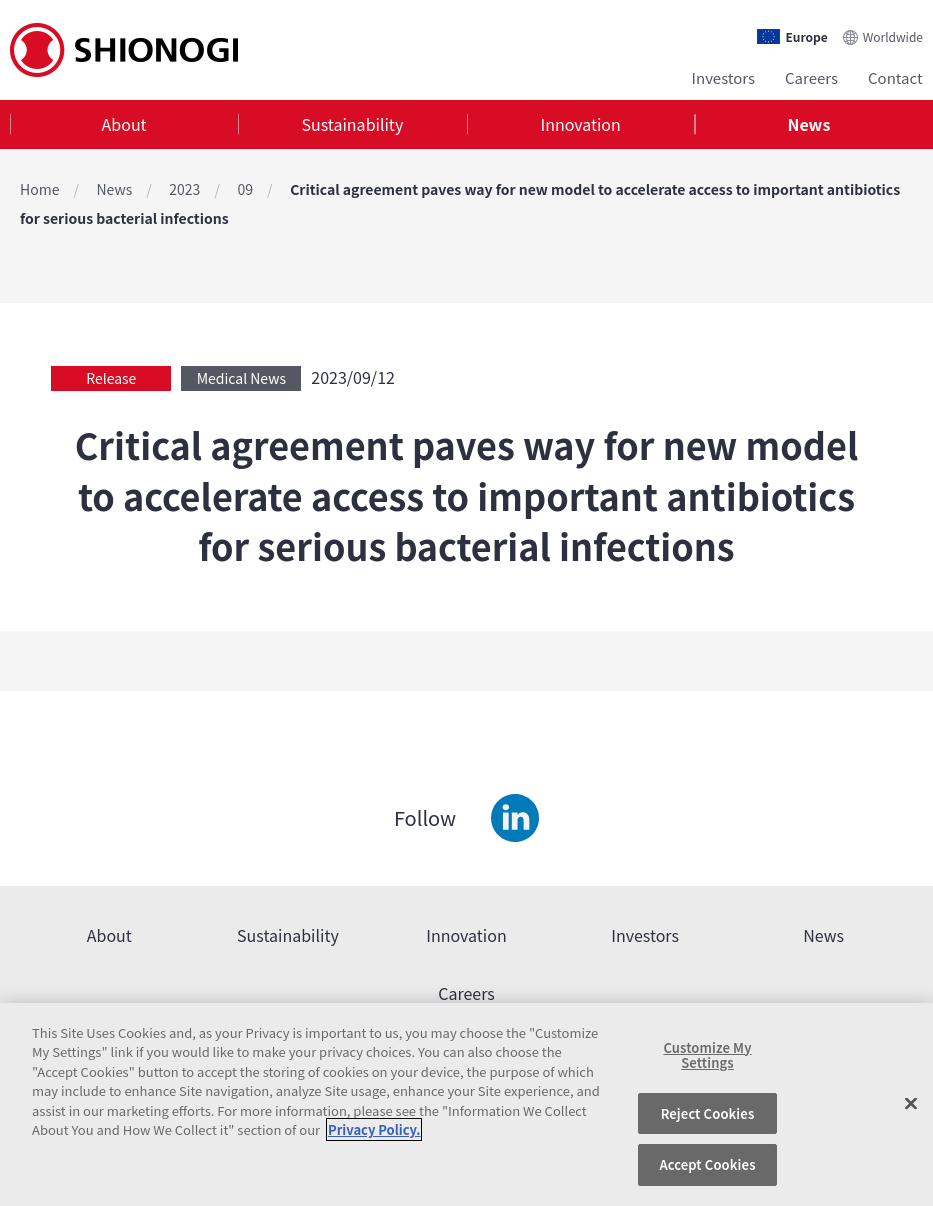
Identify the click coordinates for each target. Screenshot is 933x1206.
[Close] (911, 1104)
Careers (811, 77)
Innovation (580, 124)
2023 (184, 189)
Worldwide (893, 36)
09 (245, 189)
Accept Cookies (707, 1164)
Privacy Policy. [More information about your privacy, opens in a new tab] (374, 1129)
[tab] (124, 124)
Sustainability (353, 124)
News (808, 124)
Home (39, 189)
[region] (466, 1104)
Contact (895, 77)
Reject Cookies (708, 1113)
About (124, 124)
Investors (723, 77)
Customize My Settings (707, 1055)
